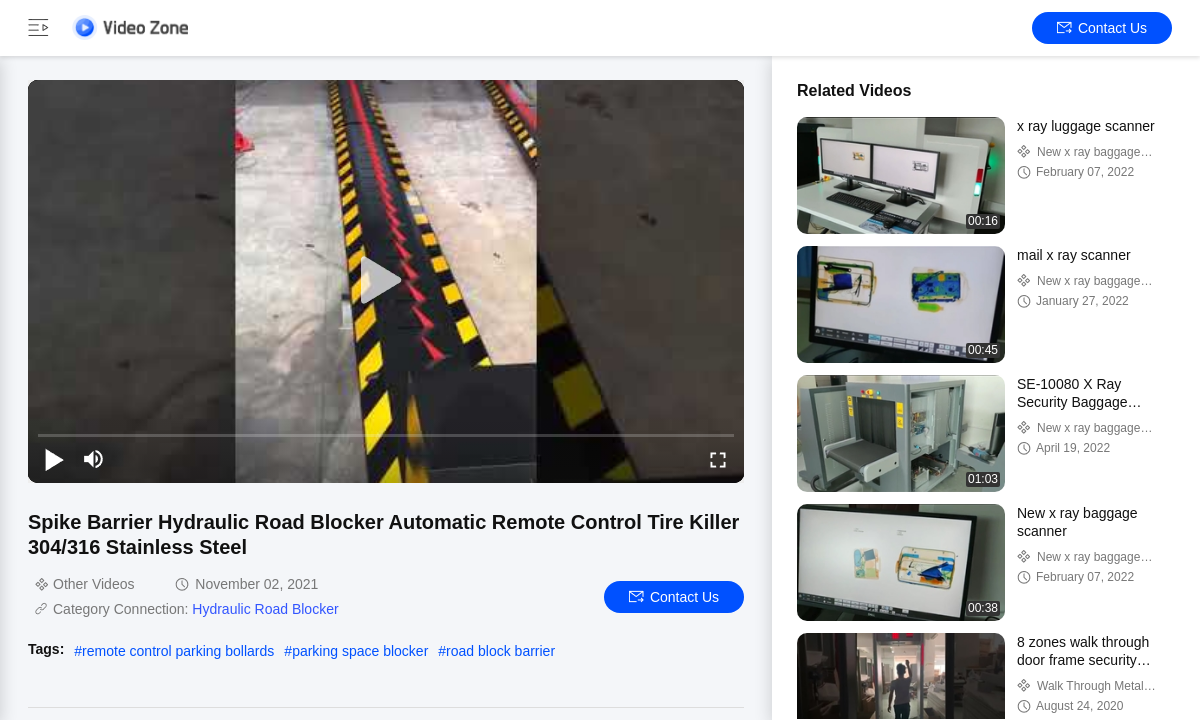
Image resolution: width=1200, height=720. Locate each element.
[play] (386, 281)
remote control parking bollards (178, 651)
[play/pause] (54, 459)
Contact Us (1102, 28)
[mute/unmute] (94, 459)
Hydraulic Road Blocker (265, 609)
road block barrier (500, 651)
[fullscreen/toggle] (718, 459)
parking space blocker (360, 651)
